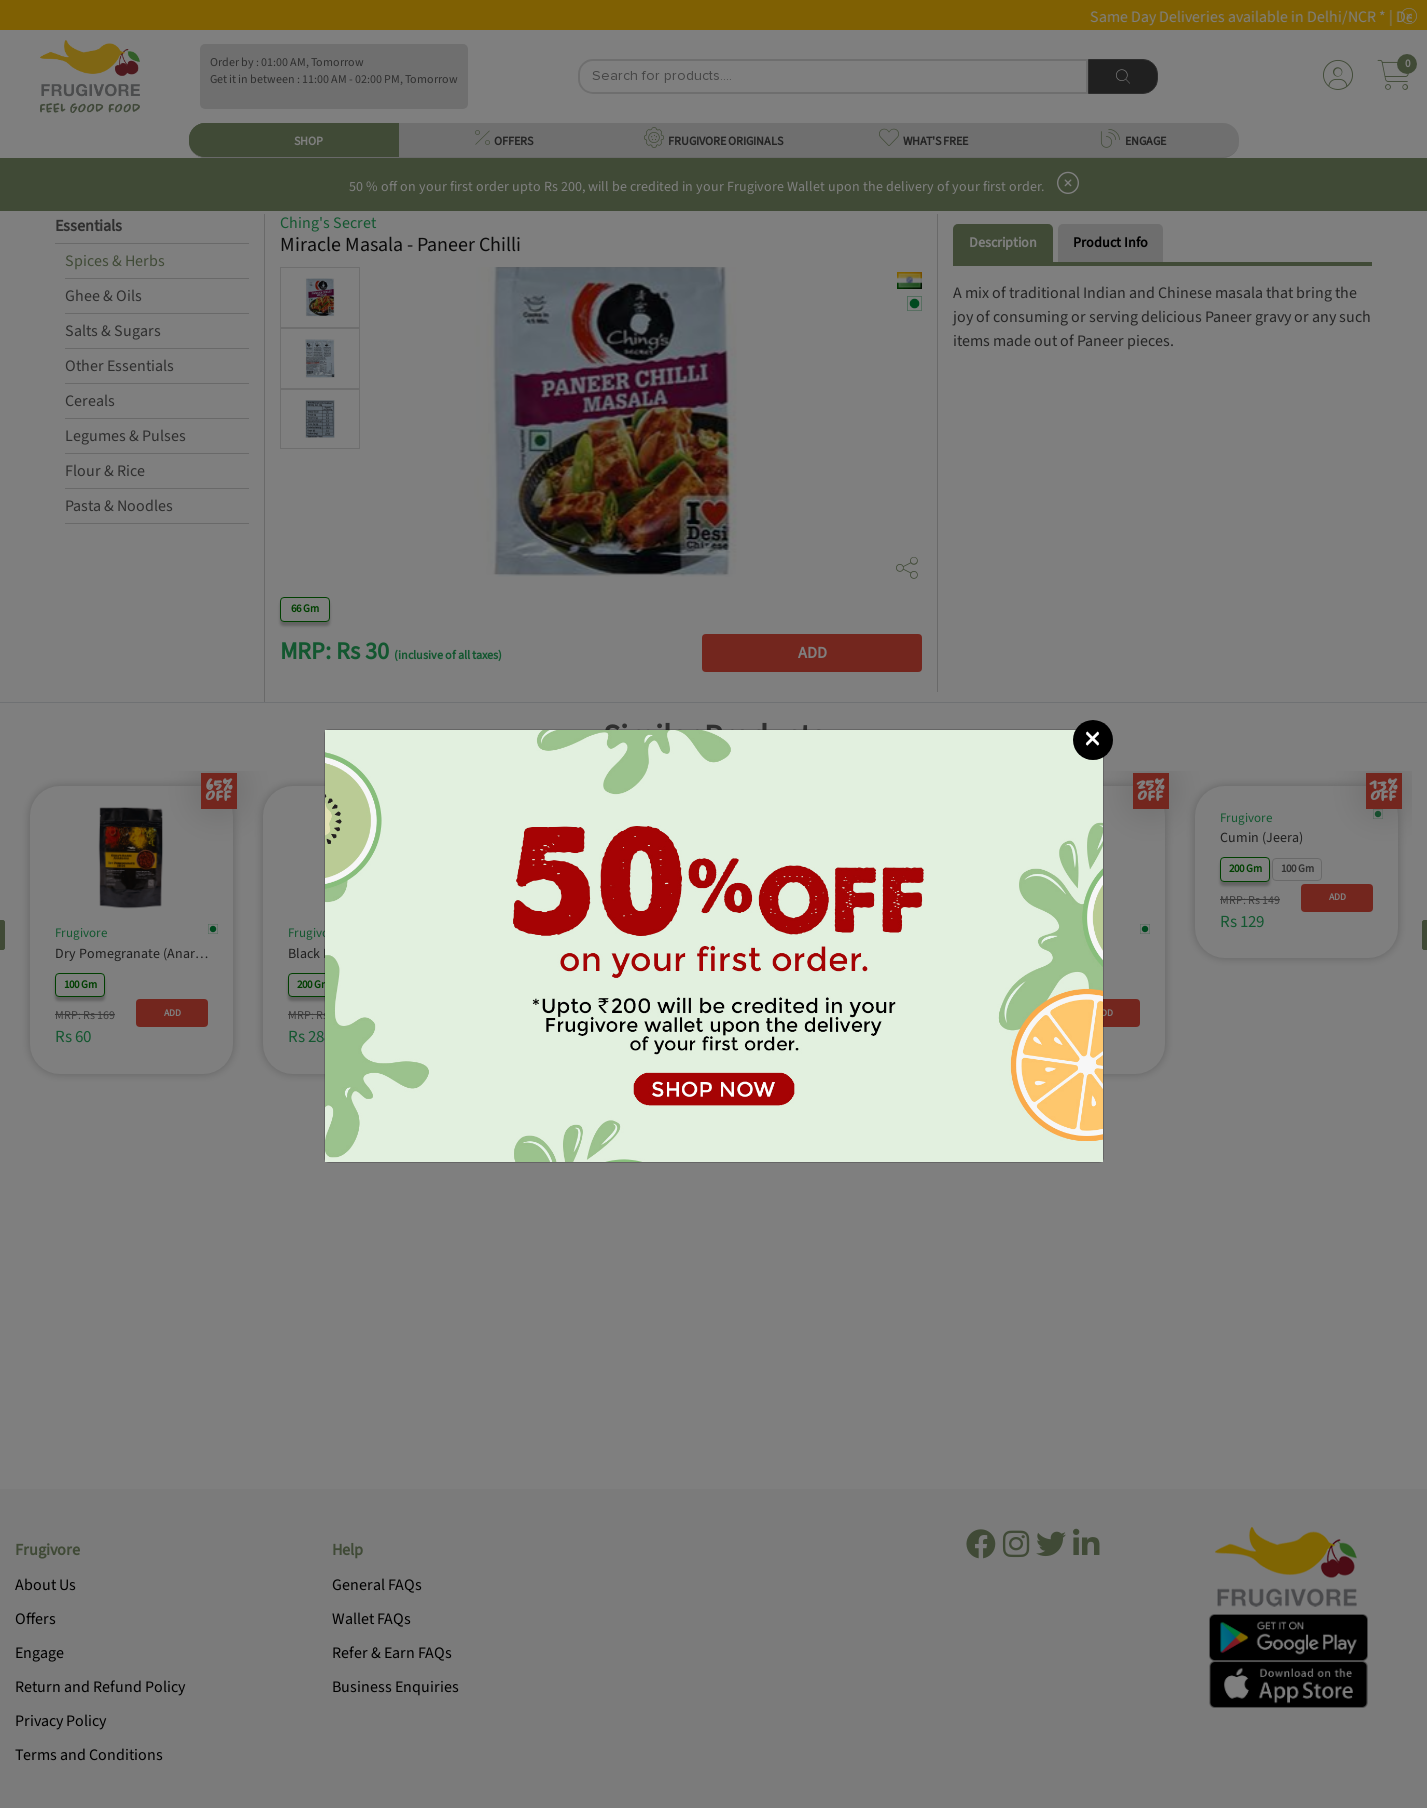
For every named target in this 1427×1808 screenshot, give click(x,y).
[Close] (1093, 740)
